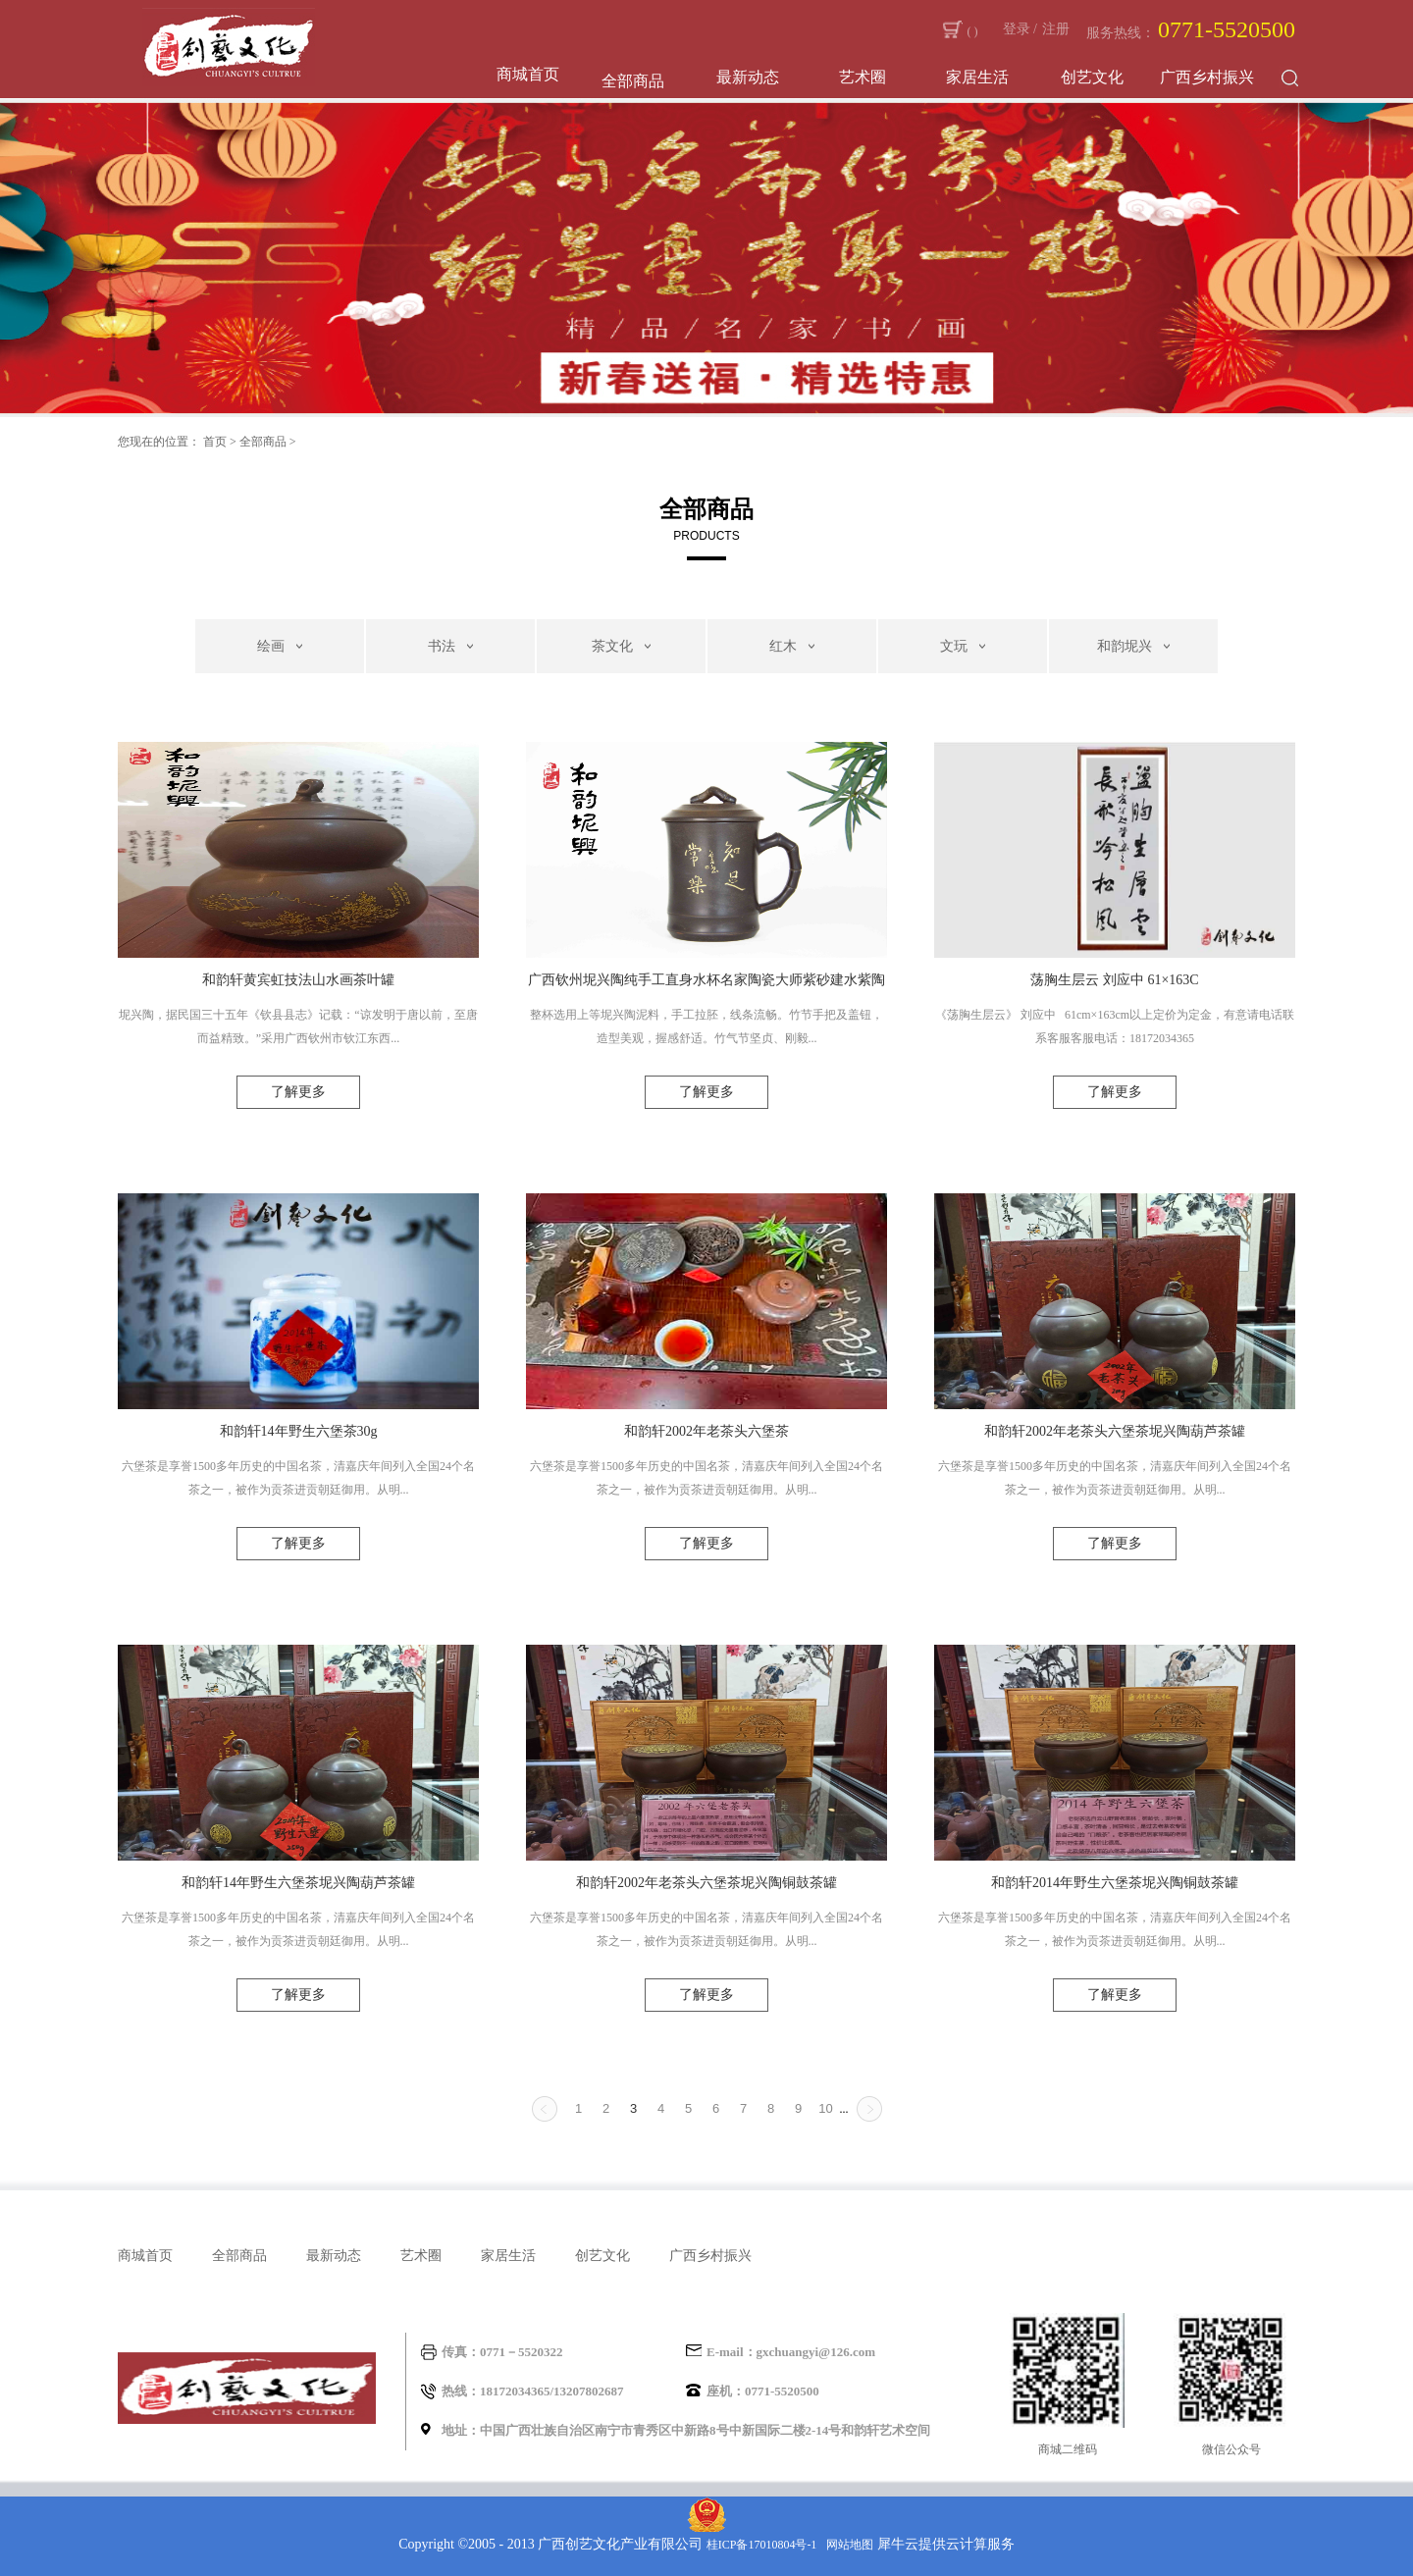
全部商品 (263, 441)
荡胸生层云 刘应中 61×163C (1114, 980)
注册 (1056, 29)
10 (825, 2108)
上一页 (544, 2109)
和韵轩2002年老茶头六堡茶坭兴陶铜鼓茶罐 (706, 1882)
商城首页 (528, 74)
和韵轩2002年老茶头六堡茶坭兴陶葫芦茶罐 (1114, 1431)
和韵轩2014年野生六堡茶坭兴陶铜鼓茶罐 (1114, 1882)
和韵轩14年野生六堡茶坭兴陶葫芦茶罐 (298, 1882)
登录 (1016, 29)
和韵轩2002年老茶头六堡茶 (706, 1431)
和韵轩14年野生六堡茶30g (299, 1431)
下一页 (869, 2109)
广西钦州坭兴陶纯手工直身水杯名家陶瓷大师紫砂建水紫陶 (706, 980)
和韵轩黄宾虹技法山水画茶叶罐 (298, 980)
